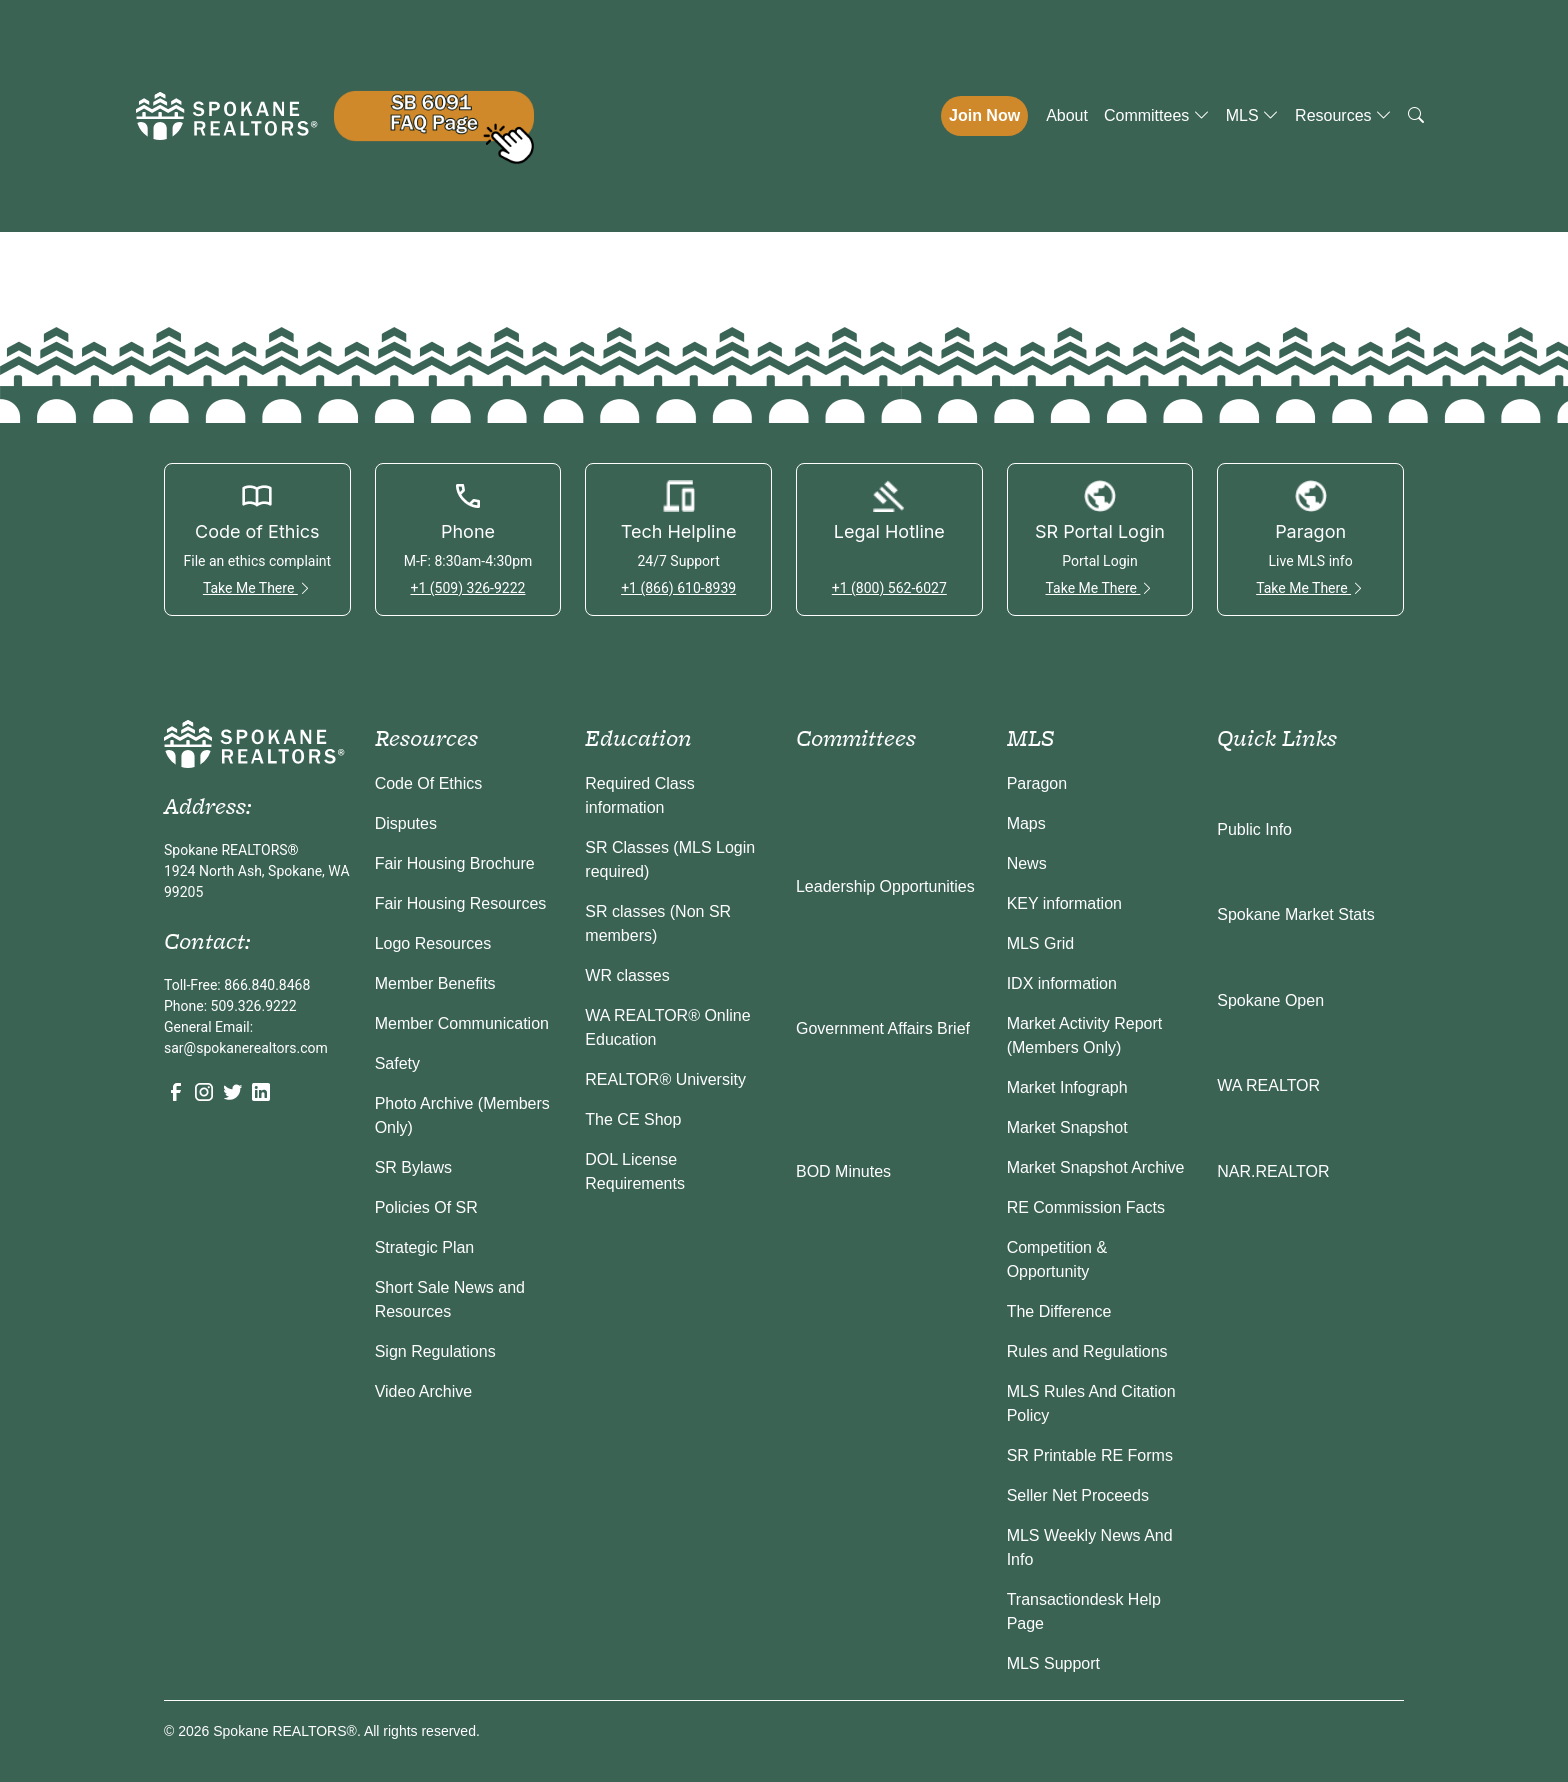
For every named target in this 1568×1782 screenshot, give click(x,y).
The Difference (1059, 1311)
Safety (397, 1063)
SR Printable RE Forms (1090, 1455)
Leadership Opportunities (885, 886)
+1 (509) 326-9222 (467, 588)
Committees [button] (1157, 115)
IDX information (1062, 983)
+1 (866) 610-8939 (678, 588)
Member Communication (462, 1023)
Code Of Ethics (429, 783)
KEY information (1064, 903)
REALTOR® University (665, 1079)
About (1067, 115)
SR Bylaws (413, 1167)
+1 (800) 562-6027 (889, 588)
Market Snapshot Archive (1096, 1167)
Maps (1026, 823)
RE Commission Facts (1086, 1207)
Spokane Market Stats (1295, 914)
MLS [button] (1252, 115)
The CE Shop (633, 1119)
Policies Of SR (426, 1207)
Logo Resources (433, 943)
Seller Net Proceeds (1078, 1495)
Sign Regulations (435, 1351)
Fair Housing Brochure (455, 863)
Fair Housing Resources (461, 903)
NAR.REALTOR (1273, 1171)
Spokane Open (1270, 1000)
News (1027, 863)
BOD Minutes (843, 1171)
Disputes (406, 823)
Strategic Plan (425, 1247)
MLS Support (1053, 1663)
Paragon (1037, 783)
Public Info (1254, 829)
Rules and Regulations (1087, 1351)
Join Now (984, 115)
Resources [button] (1343, 115)
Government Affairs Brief (883, 1028)
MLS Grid (1041, 943)
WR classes (627, 975)
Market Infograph (1067, 1087)
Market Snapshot (1067, 1127)
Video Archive (424, 1391)
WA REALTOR (1268, 1085)
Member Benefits (435, 983)
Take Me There (257, 588)
